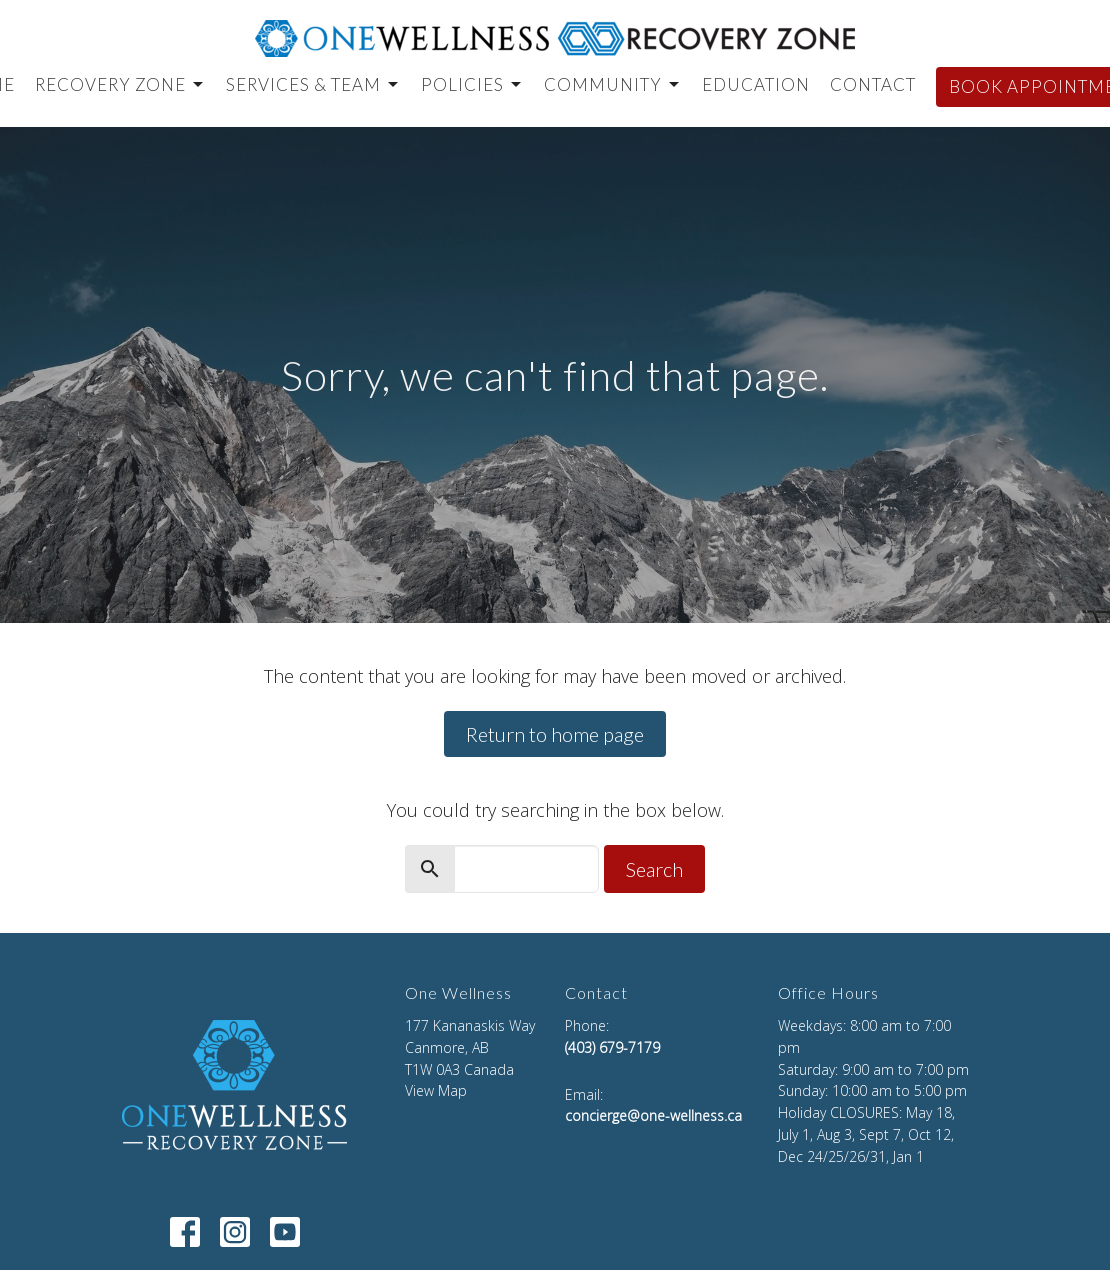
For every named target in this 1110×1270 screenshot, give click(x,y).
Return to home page (555, 734)
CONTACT (873, 84)
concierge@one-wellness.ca (653, 1115)
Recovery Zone (120, 84)
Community (613, 84)
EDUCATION (756, 84)
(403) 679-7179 (612, 1047)
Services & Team (313, 84)
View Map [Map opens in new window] (436, 1090)
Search (654, 869)
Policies (472, 84)
